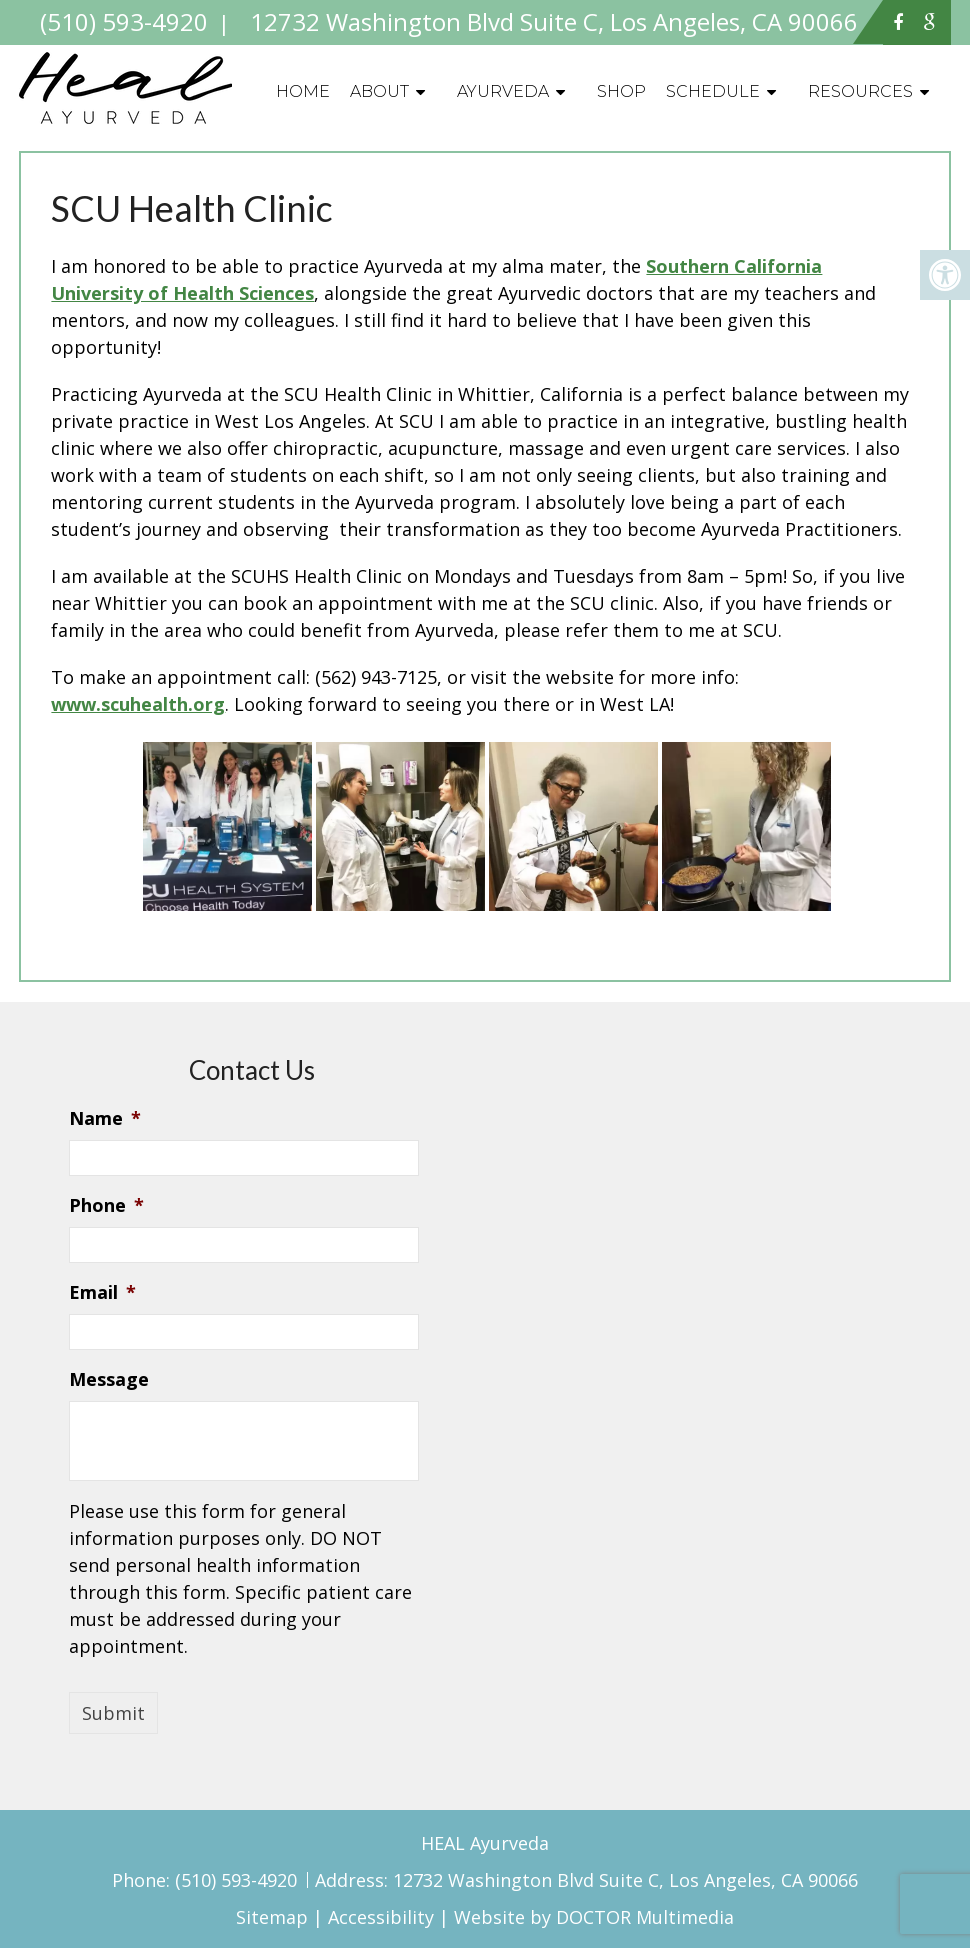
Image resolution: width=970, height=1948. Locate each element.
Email (102, 1292)
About (379, 91)
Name (105, 1118)
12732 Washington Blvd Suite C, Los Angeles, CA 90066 (625, 1880)
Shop (621, 91)
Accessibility (381, 1917)
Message (109, 1379)
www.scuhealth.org (138, 704)
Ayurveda (503, 91)
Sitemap (272, 1917)
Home (303, 91)
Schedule (713, 91)
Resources (860, 91)
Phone (106, 1205)
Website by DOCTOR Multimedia (594, 1917)
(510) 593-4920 (238, 1880)
